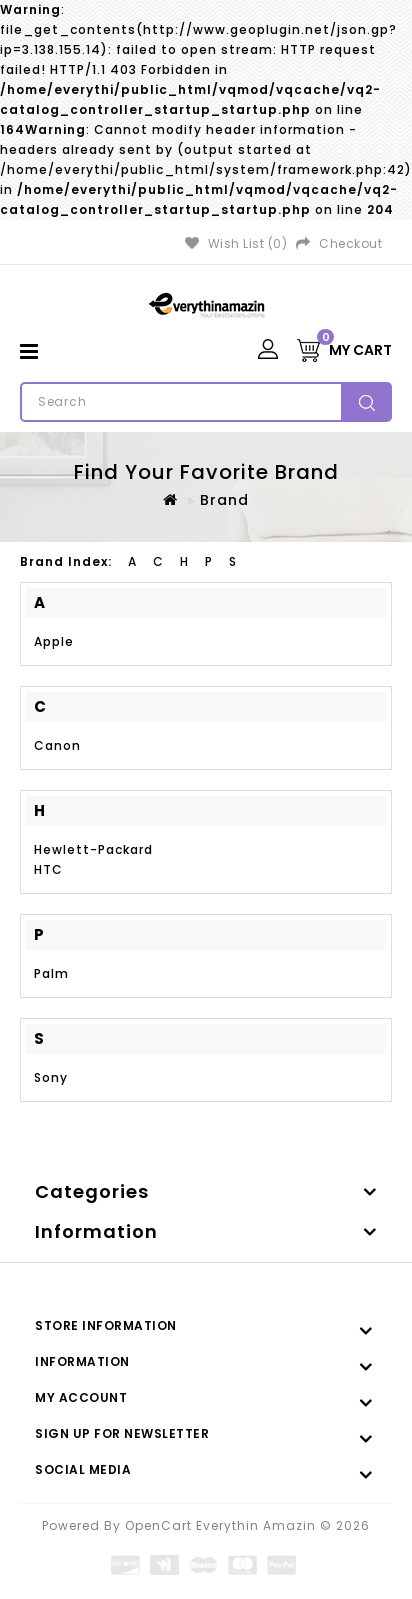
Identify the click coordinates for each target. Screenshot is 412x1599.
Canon (57, 745)
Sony (51, 1077)
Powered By (83, 1525)
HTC (48, 869)
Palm (51, 973)
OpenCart (158, 1525)
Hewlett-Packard (93, 849)
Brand (224, 500)
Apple (54, 641)
